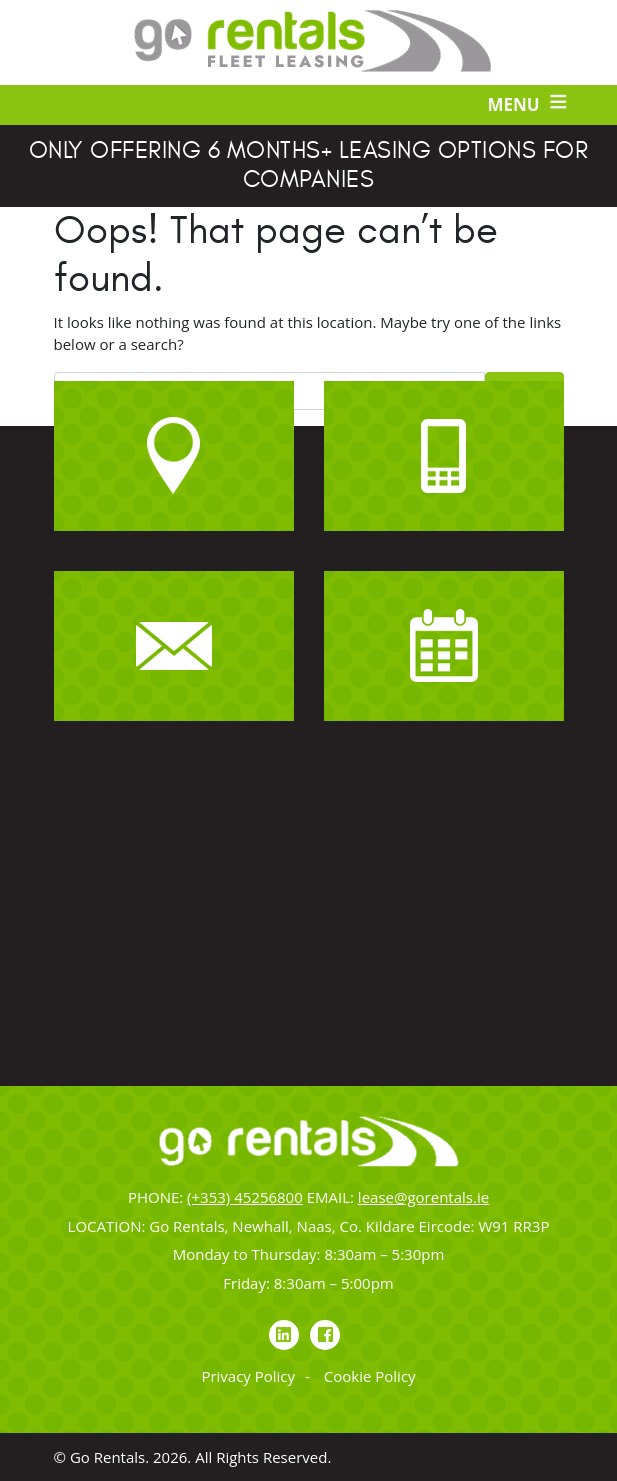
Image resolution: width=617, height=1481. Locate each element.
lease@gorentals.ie (423, 1197)
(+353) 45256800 (245, 1197)
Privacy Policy (248, 1376)
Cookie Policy (370, 1376)
